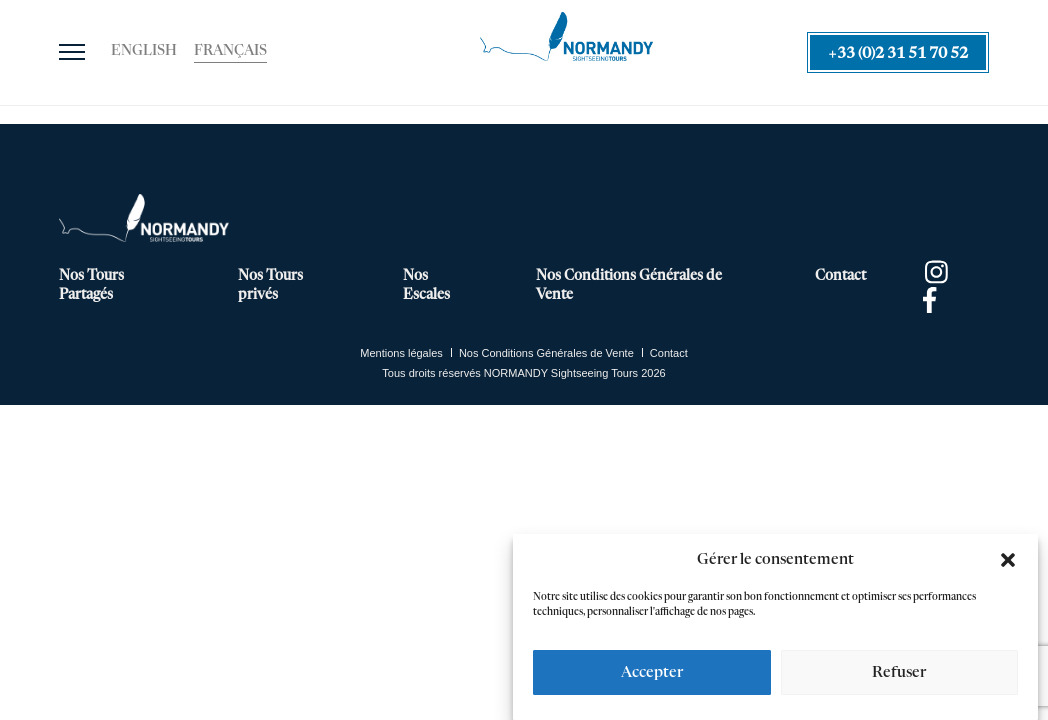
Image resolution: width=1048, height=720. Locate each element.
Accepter (652, 672)
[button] (1008, 560)
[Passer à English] (144, 52)
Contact (840, 276)
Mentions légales (401, 353)
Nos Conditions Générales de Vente (629, 286)
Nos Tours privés (270, 286)
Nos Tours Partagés (91, 286)
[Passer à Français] (230, 52)
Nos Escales (426, 286)
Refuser (899, 672)
